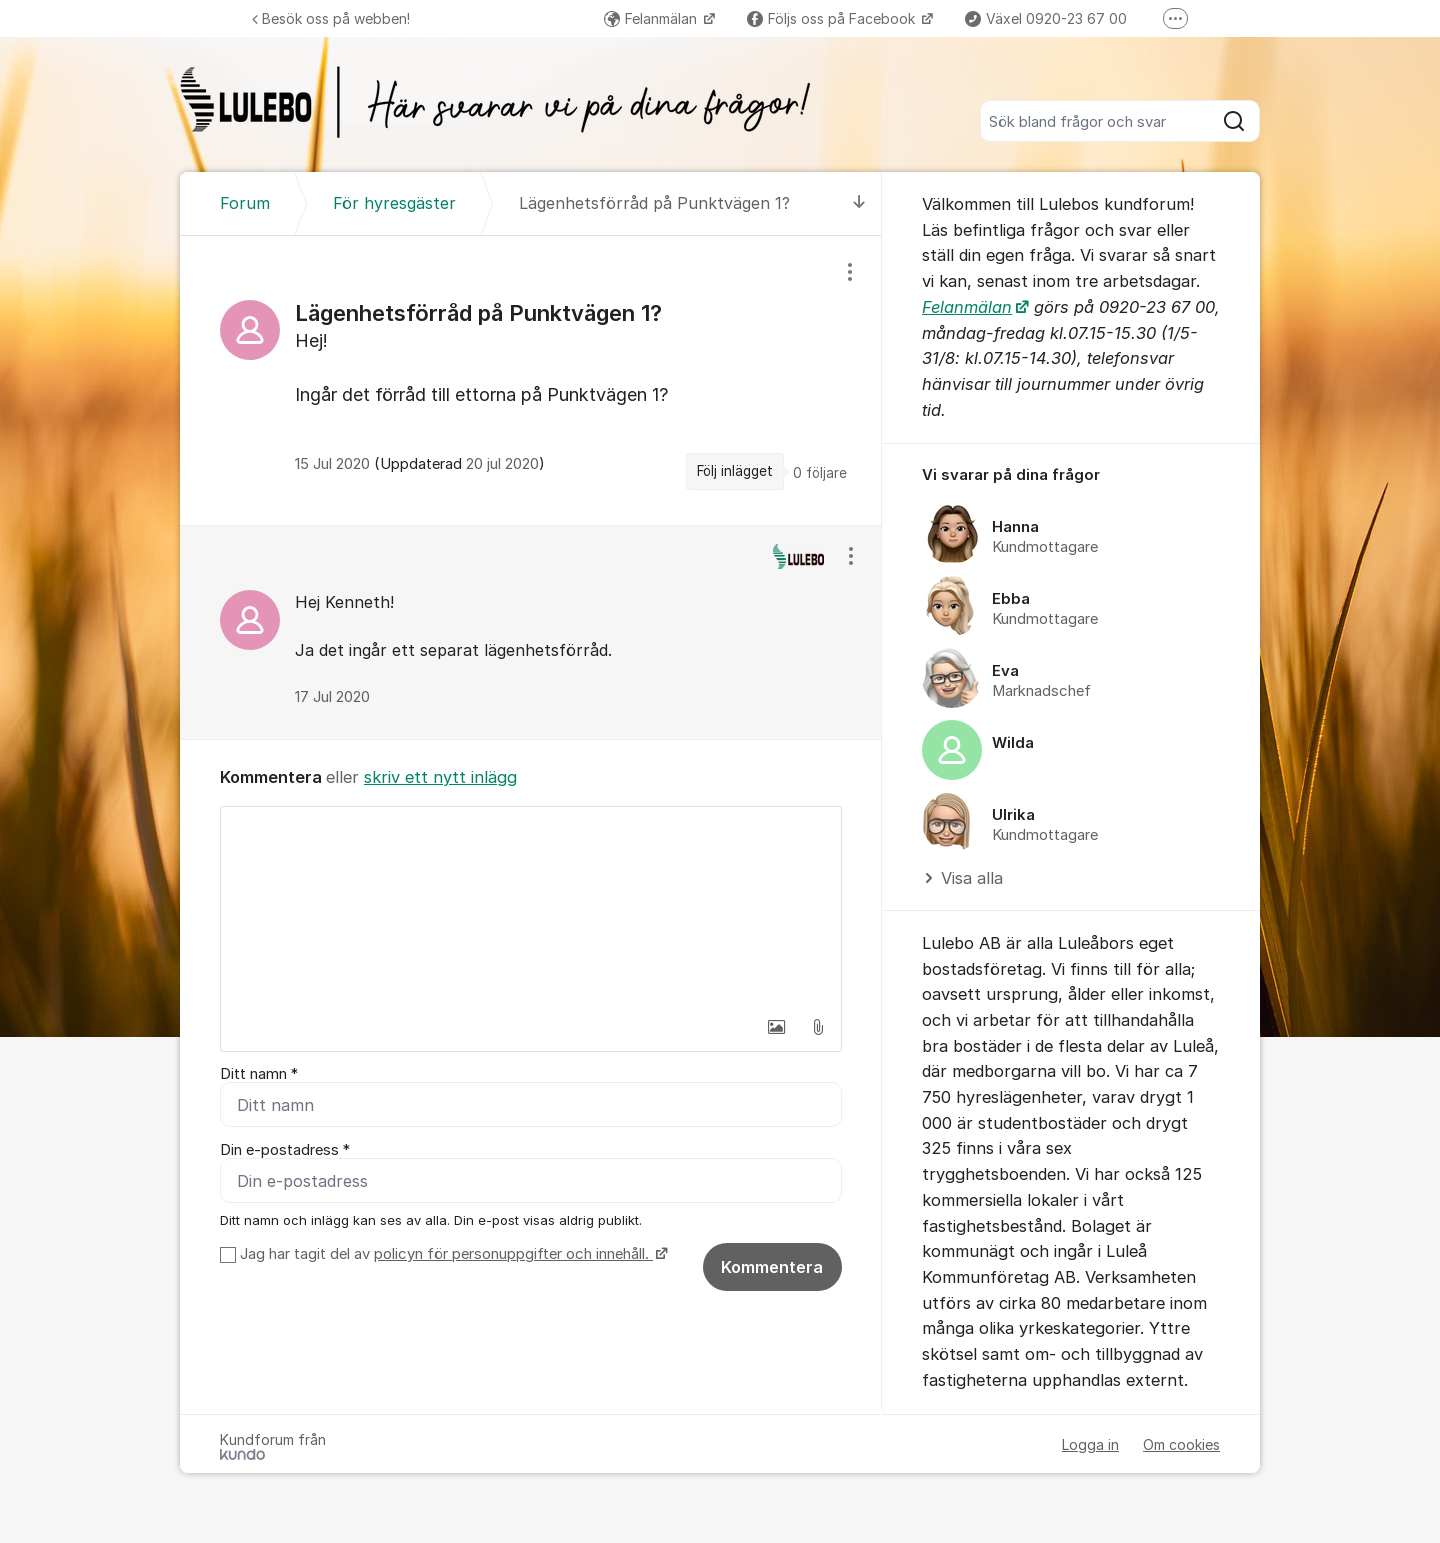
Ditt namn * (259, 1074)
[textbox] (531, 907)
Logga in (1090, 1444)
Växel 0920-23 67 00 (1046, 18)
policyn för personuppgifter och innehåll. (513, 1254)
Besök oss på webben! (331, 18)
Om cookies (1181, 1444)
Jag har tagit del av (451, 1254)
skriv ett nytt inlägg (440, 777)
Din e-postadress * (285, 1150)
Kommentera (772, 1267)
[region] (531, 380)
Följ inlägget (735, 471)
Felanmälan (652, 18)
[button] (776, 1027)
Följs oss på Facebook (833, 18)
